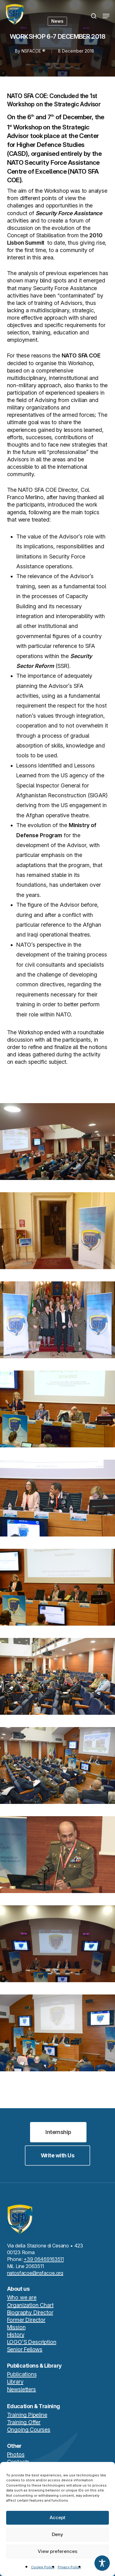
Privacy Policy (69, 2567)
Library (15, 2381)
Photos (16, 2454)
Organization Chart (30, 2305)
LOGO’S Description (31, 2342)
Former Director (26, 2320)
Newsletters (21, 2389)
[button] (106, 16)
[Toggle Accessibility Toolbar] (102, 2563)
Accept (57, 2517)
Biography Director (30, 2312)
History (16, 2334)
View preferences (57, 2551)
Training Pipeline (27, 2415)
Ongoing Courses (28, 2429)
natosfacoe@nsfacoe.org (35, 2273)
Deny (57, 2534)
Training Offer (23, 2422)
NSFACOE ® (33, 50)
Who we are (21, 2297)
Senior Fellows (24, 2349)
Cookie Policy (43, 2567)
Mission (16, 2327)
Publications (22, 2374)
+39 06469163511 (44, 2259)
